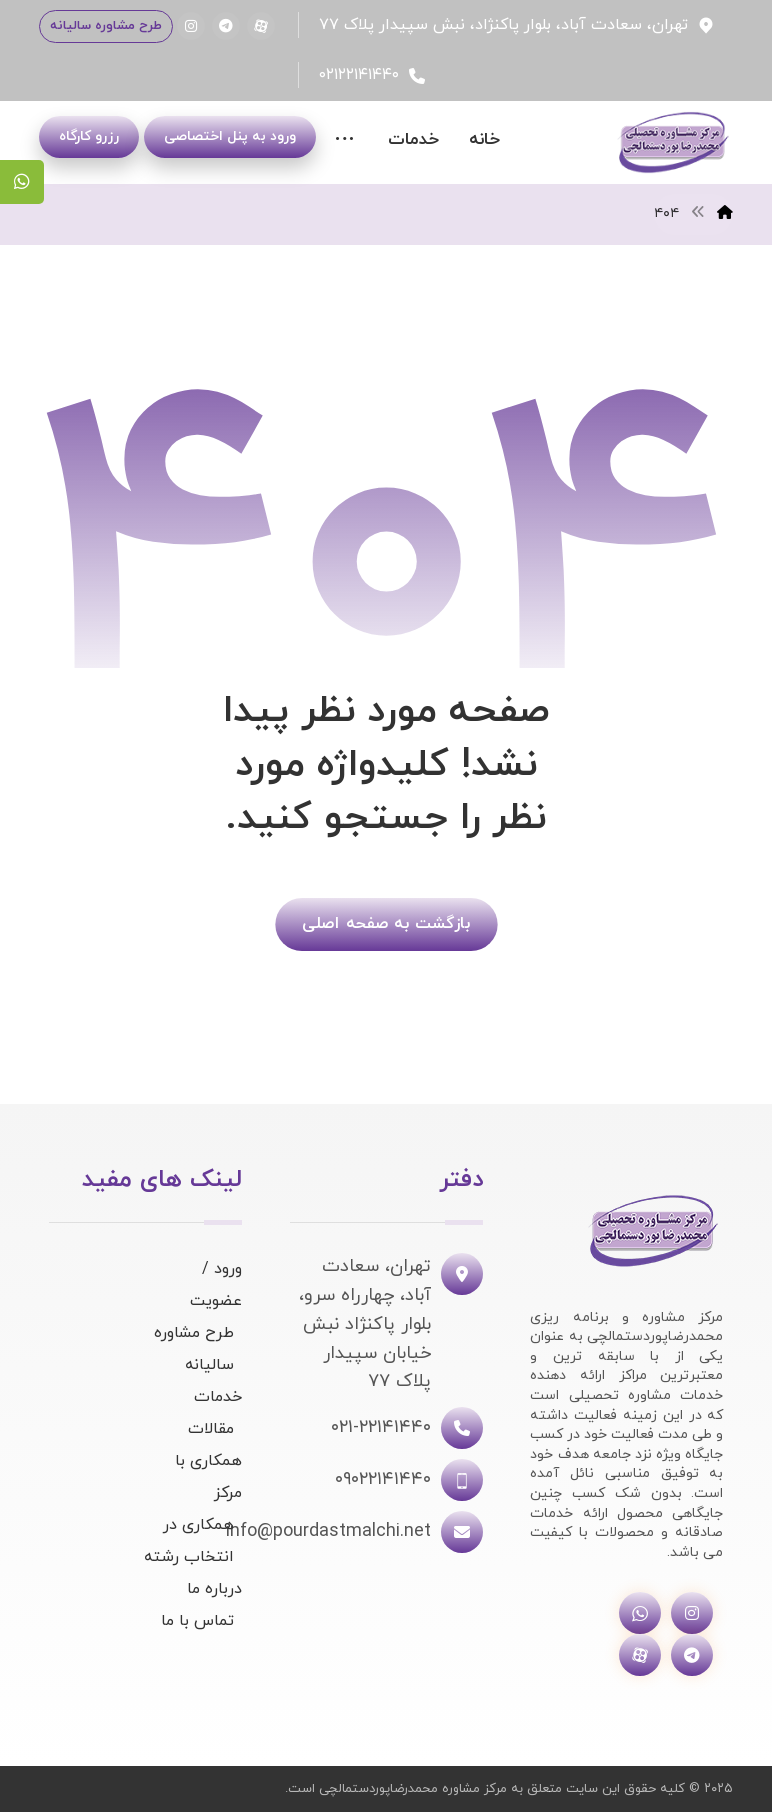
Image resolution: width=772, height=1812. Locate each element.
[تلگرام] (226, 26)
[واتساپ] (640, 1613)
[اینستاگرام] (191, 26)
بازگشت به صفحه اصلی (386, 923)
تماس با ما (197, 1621)
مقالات (211, 1429)
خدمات (218, 1397)
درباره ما (214, 1589)
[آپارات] (261, 26)
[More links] (344, 140)
